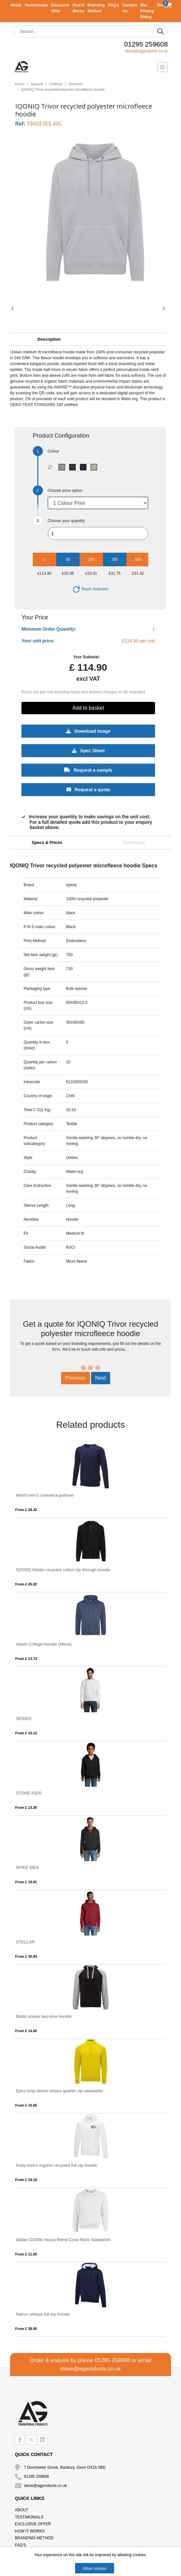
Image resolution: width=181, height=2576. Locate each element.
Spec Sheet (87, 750)
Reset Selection (90, 589)
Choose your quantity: (67, 521)
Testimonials (36, 5)
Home (19, 84)
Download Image (88, 731)
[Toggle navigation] (162, 67)
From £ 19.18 (26, 2180)
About (15, 5)
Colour (53, 451)
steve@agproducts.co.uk (146, 51)
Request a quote (88, 789)
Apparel (37, 84)
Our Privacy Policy (147, 11)
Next (100, 1378)
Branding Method (34, 2538)
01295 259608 (146, 44)
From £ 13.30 (26, 1807)
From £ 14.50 (26, 2031)
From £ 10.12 (26, 1733)
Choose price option (65, 490)
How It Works (30, 2531)
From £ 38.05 (26, 2329)
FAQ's (113, 5)
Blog (161, 5)
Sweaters (75, 84)
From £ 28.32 (26, 1510)
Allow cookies (95, 2568)
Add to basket (88, 708)
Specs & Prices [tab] (47, 842)
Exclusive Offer (33, 2524)
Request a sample (88, 770)
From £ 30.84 (26, 1956)
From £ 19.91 (26, 1882)
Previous (75, 1378)
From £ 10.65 (26, 2105)
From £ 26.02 (26, 1584)
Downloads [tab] (134, 842)
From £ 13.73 (26, 1659)
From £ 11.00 (26, 2254)
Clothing (55, 84)
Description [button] (49, 339)
